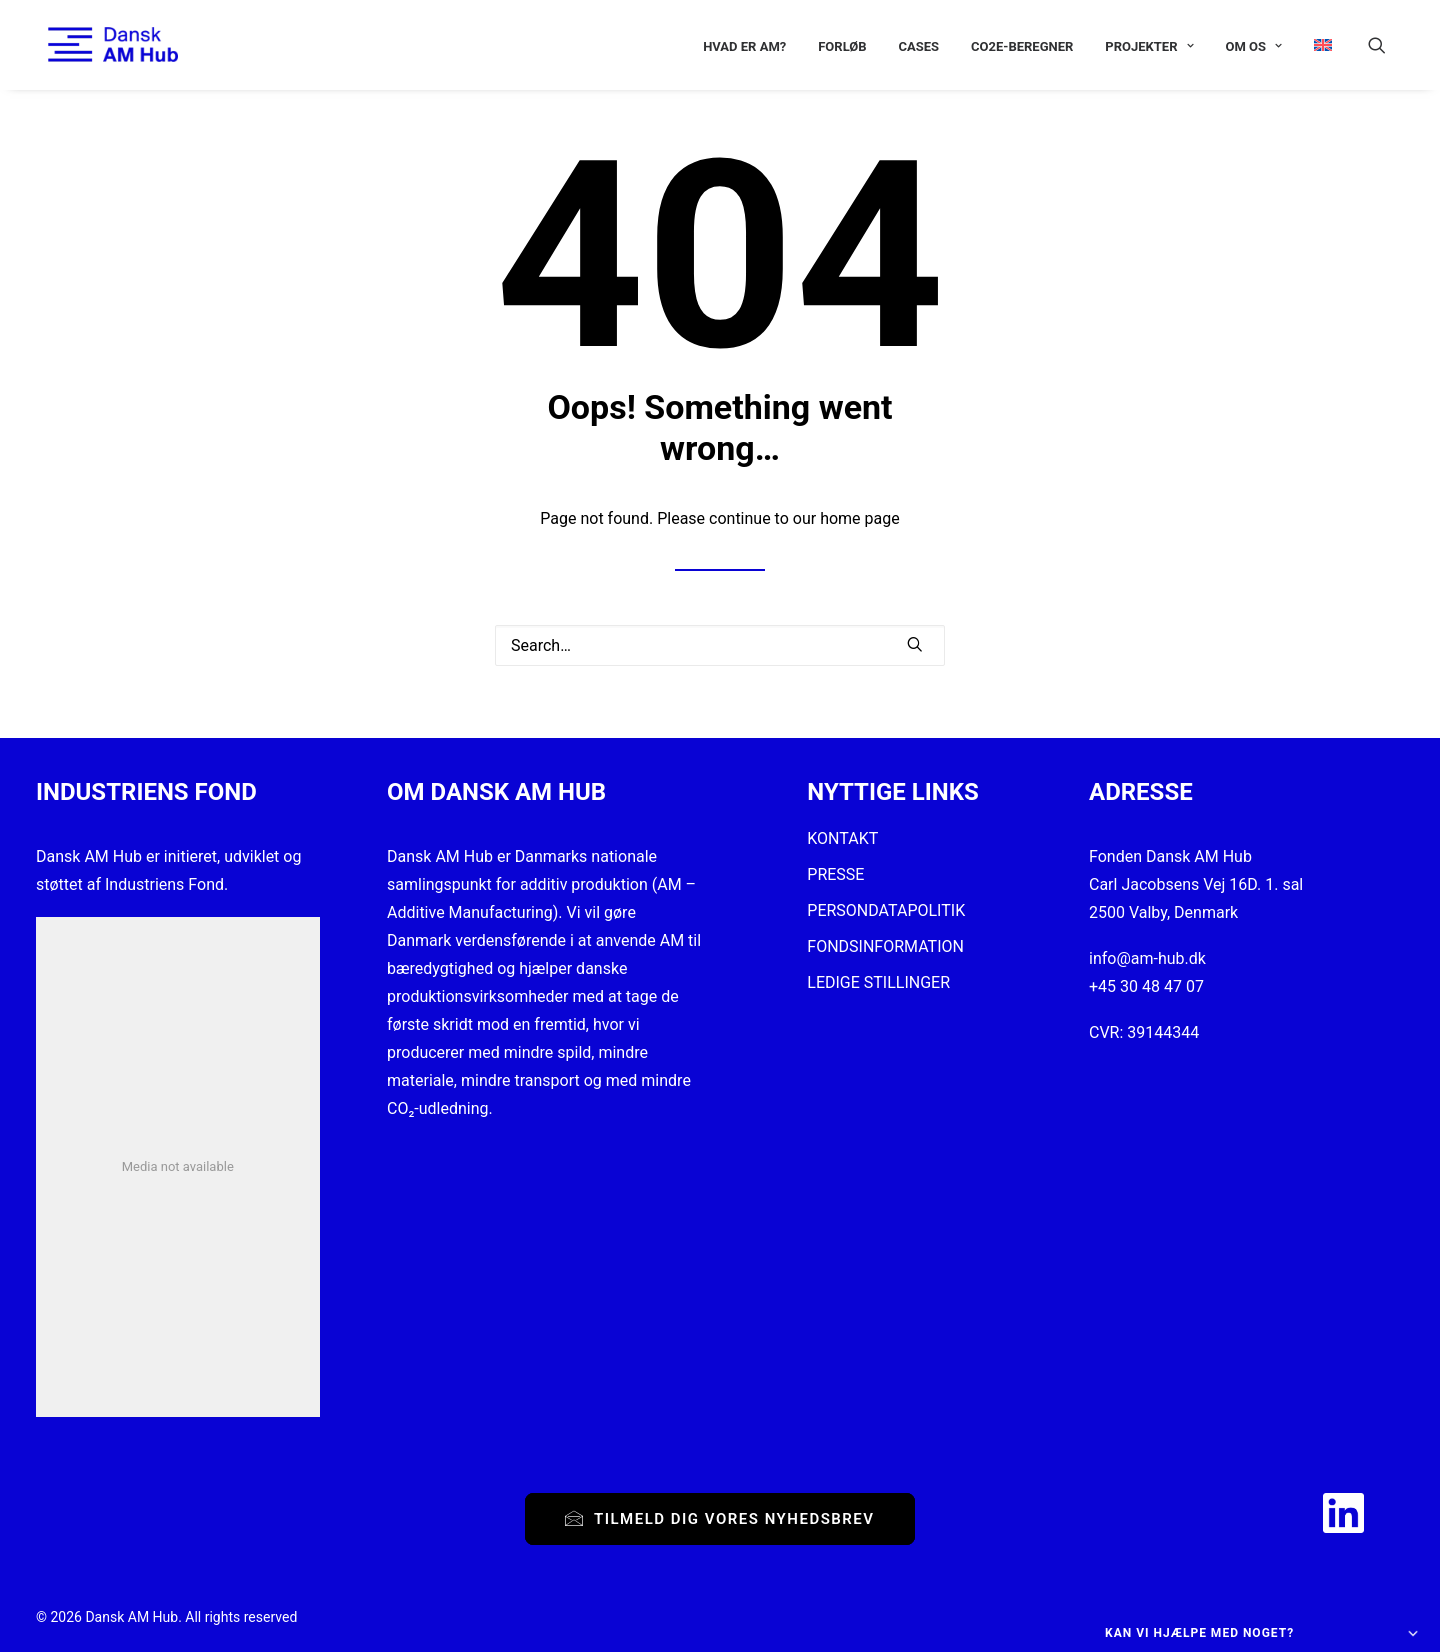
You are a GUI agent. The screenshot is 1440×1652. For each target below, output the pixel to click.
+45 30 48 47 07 (1146, 986)
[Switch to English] (1316, 44)
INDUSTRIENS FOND (146, 792)
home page (860, 518)
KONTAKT (842, 838)
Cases (919, 46)
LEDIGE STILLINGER (878, 982)
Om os (1253, 46)
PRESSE (835, 874)
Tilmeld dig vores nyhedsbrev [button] (719, 1519)
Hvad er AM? (744, 46)
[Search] (720, 645)
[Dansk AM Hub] (101, 44)
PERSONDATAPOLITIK (886, 910)
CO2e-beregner (1022, 46)
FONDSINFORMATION (885, 946)
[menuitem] (744, 46)
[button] (1386, 44)
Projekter (1149, 46)
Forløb (842, 46)
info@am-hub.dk (1147, 958)
